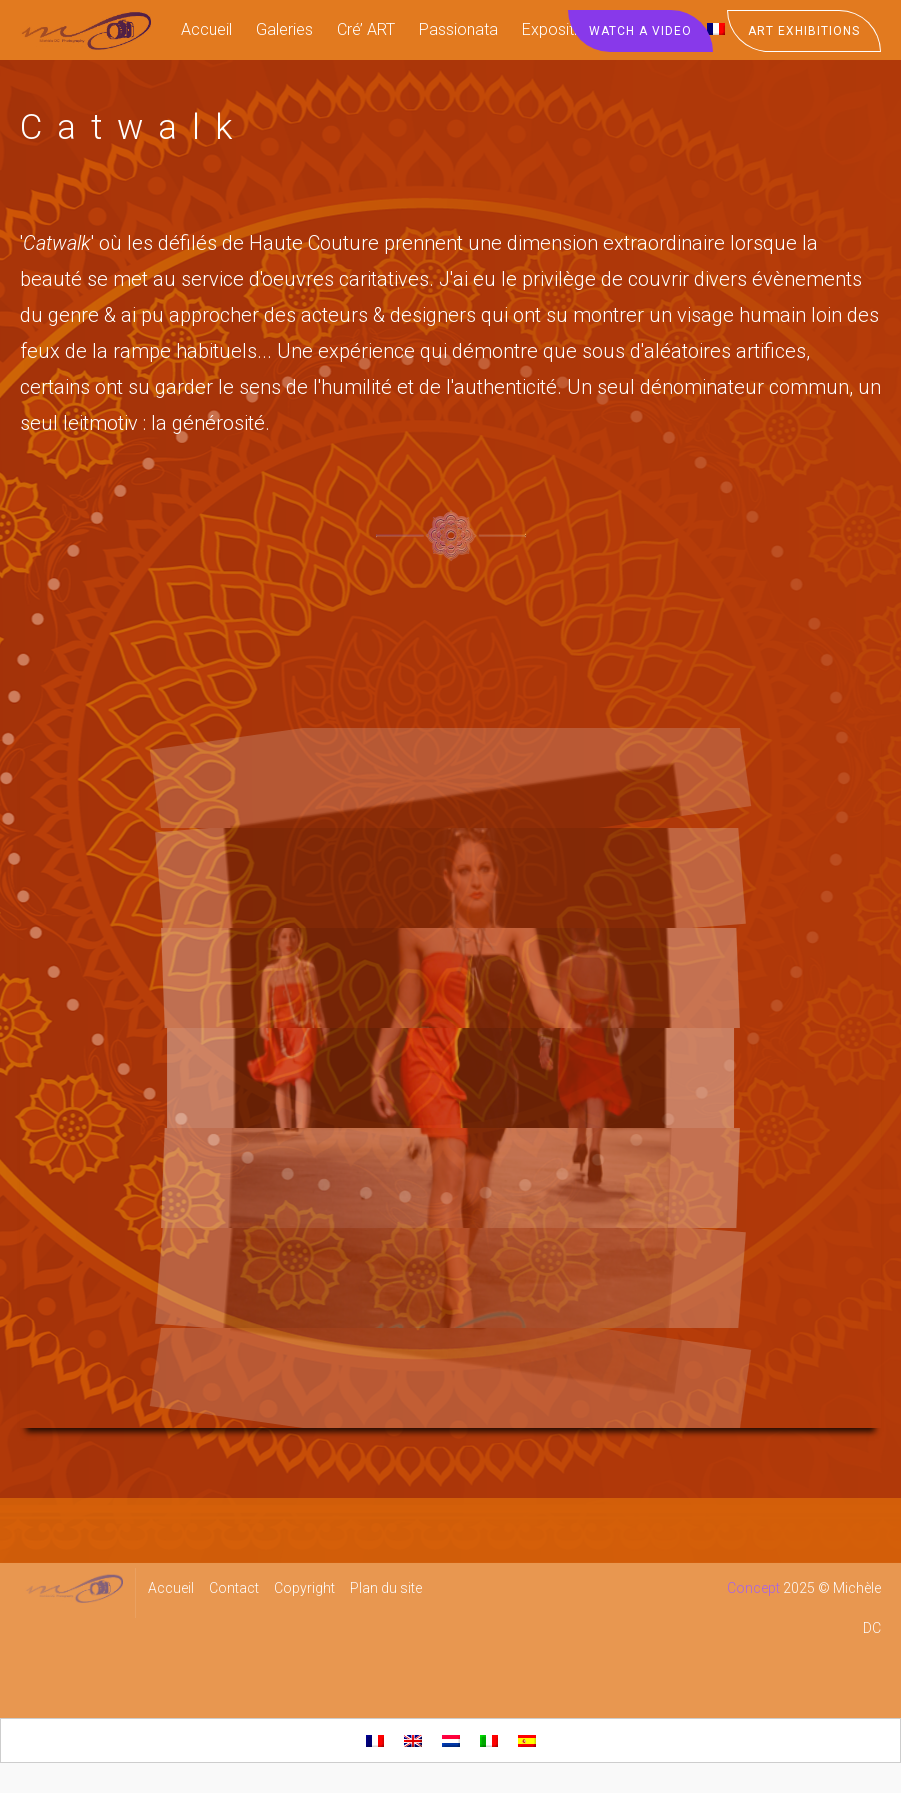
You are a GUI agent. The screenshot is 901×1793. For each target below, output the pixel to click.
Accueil (206, 29)
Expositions (562, 29)
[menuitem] (375, 1740)
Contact (234, 1588)
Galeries (284, 29)
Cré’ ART (366, 29)
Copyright (304, 1588)
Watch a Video (640, 31)
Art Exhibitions (804, 31)
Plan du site (386, 1588)
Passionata (458, 29)
